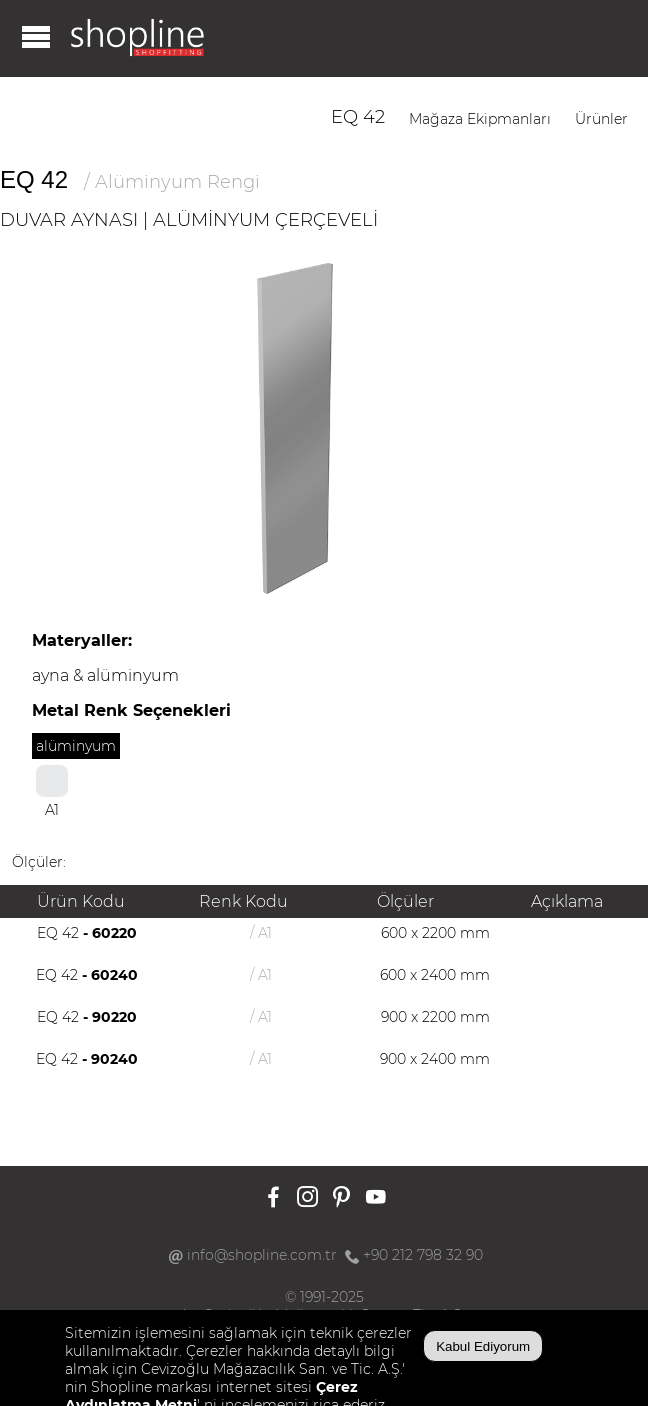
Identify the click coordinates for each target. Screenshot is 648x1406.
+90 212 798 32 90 (423, 1255)
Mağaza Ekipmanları (480, 119)
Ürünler (601, 119)
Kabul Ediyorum (483, 1346)
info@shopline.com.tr (262, 1255)
